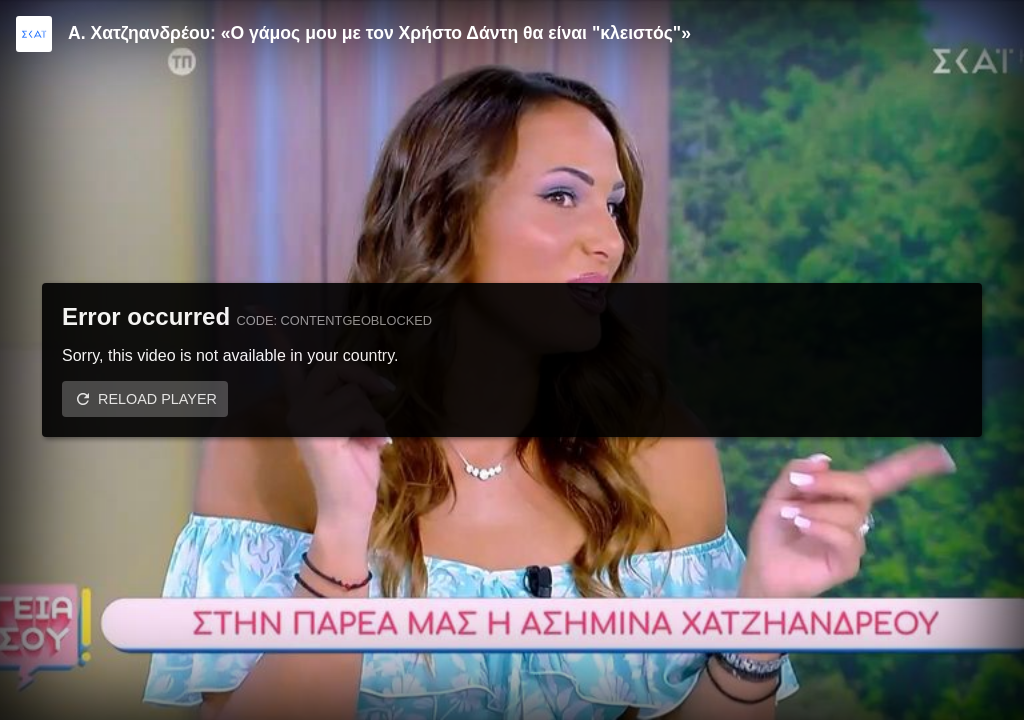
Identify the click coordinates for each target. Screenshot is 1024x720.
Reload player (157, 399)
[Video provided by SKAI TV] (34, 34)
